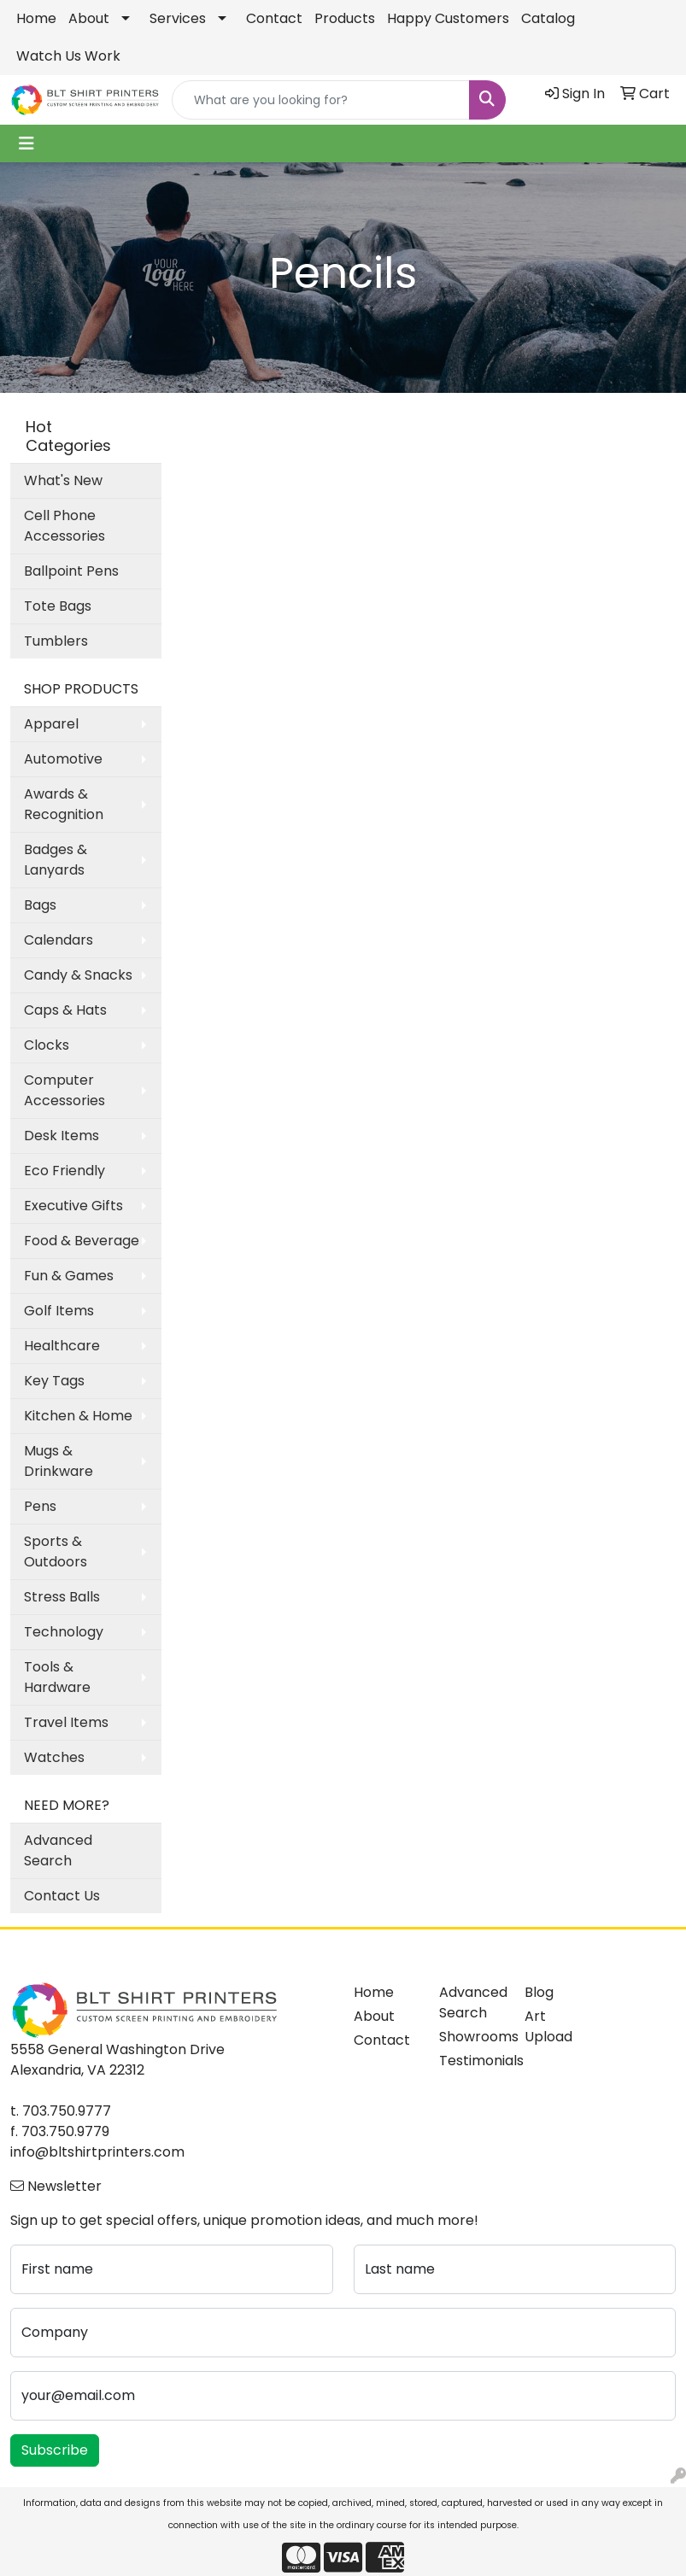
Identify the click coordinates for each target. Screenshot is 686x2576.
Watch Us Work (68, 56)
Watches (54, 1757)
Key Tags (54, 1380)
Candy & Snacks (78, 975)
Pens (40, 1506)
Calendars (58, 940)
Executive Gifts (73, 1205)
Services (178, 18)
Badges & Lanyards (55, 860)
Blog (539, 1992)
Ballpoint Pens (71, 571)
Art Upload (548, 2026)
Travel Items (66, 1722)
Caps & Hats (65, 1010)
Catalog (548, 18)
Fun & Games (69, 1275)
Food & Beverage (81, 1240)
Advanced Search (58, 1850)
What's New (63, 480)
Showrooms (471, 2036)
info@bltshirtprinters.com (97, 2152)
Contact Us (62, 1896)
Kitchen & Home (78, 1416)
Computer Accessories (64, 1090)
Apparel (51, 724)
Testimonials (471, 2060)
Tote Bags (57, 606)
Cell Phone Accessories (64, 526)
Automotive (63, 759)
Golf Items (59, 1310)
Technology (63, 1632)
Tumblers (56, 641)
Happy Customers (448, 18)
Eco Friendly (64, 1170)
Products (344, 18)
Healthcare (62, 1345)
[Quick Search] (321, 100)
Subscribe (54, 2450)
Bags (40, 905)
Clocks (46, 1045)
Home (36, 18)
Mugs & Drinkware (58, 1461)
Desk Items (61, 1135)
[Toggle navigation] (26, 143)
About (88, 18)
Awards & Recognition (63, 804)
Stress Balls (62, 1597)
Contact (274, 18)
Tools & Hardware (57, 1677)
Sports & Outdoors (55, 1551)
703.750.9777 (66, 2111)
